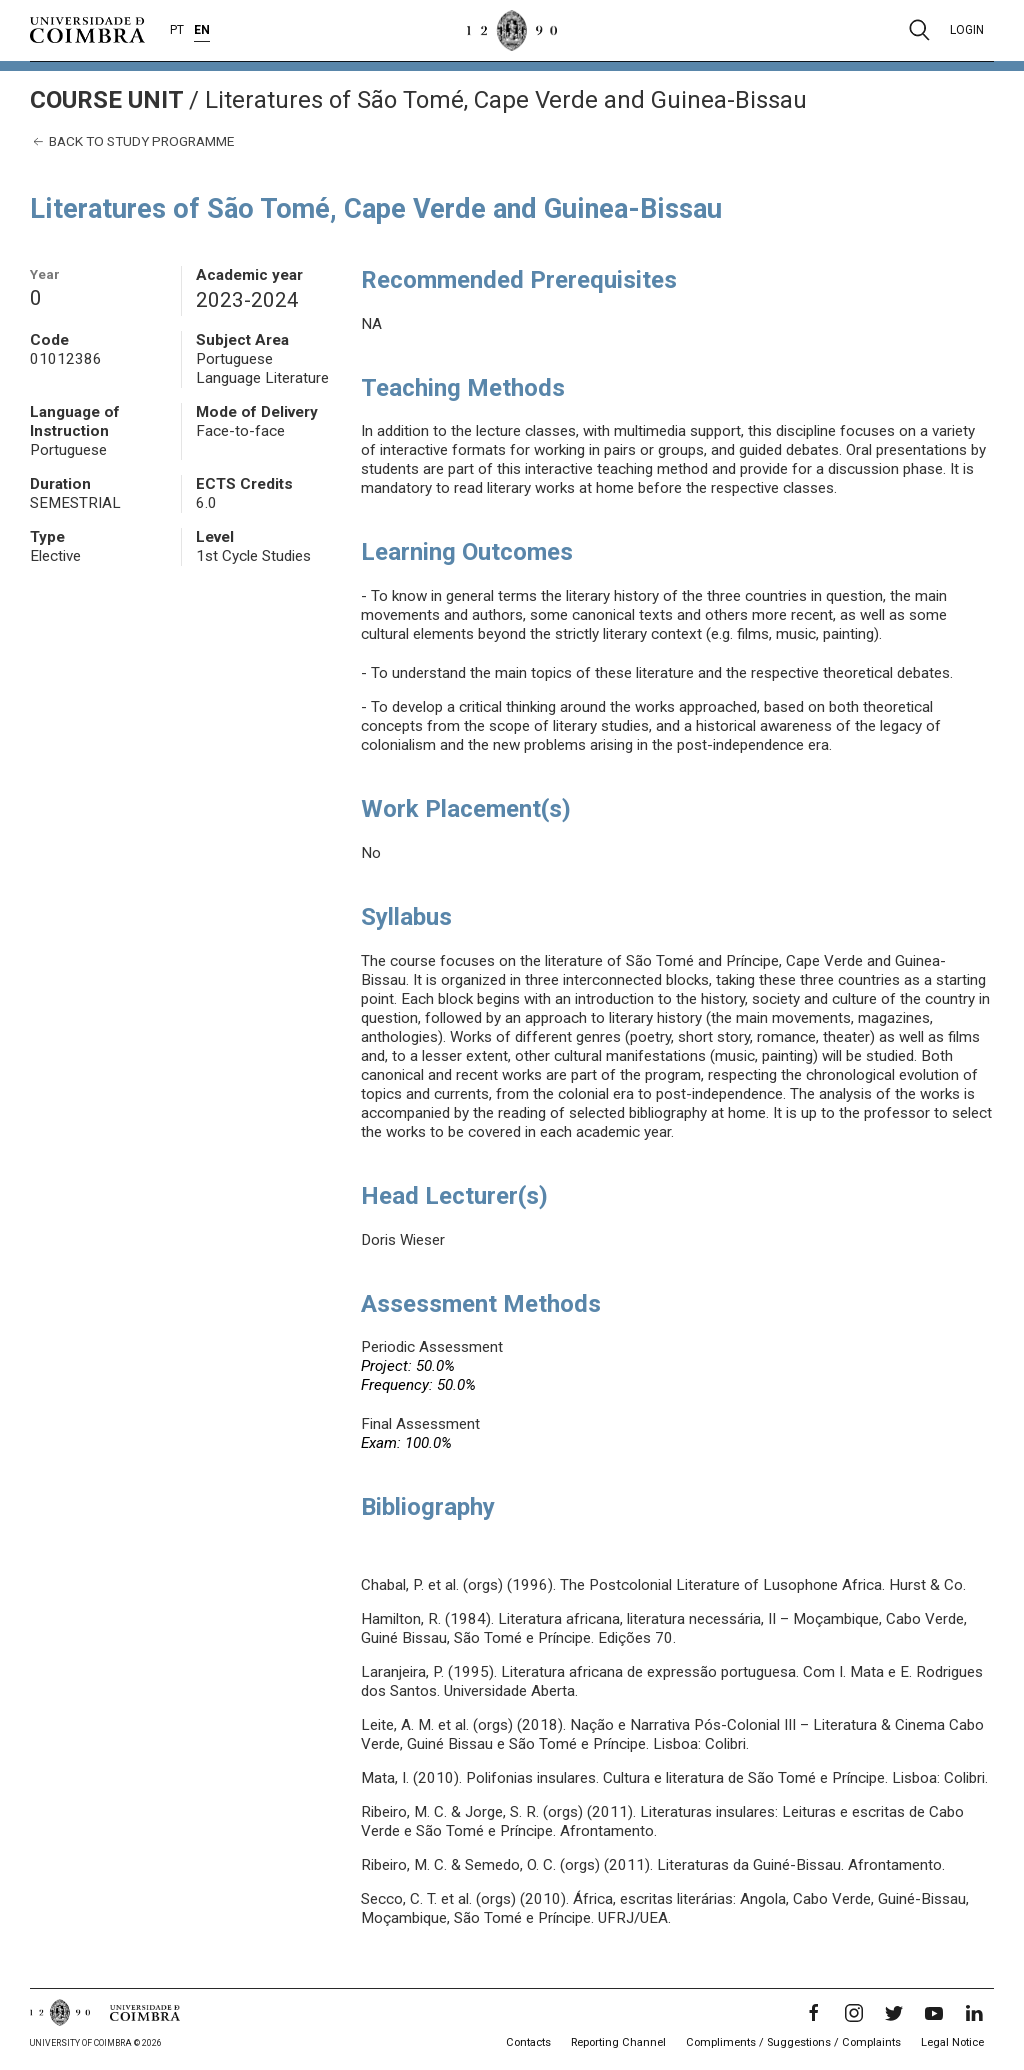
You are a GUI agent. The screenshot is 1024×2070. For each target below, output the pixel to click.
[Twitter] (894, 2013)
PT (177, 30)
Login (967, 30)
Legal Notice (952, 2042)
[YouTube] (934, 2013)
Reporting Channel (618, 2042)
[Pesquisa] (919, 30)
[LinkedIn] (974, 2013)
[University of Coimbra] (87, 29)
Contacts (528, 2042)
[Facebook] (814, 2013)
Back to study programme (132, 141)
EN (202, 30)
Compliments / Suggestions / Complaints (793, 2042)
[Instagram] (854, 2013)
